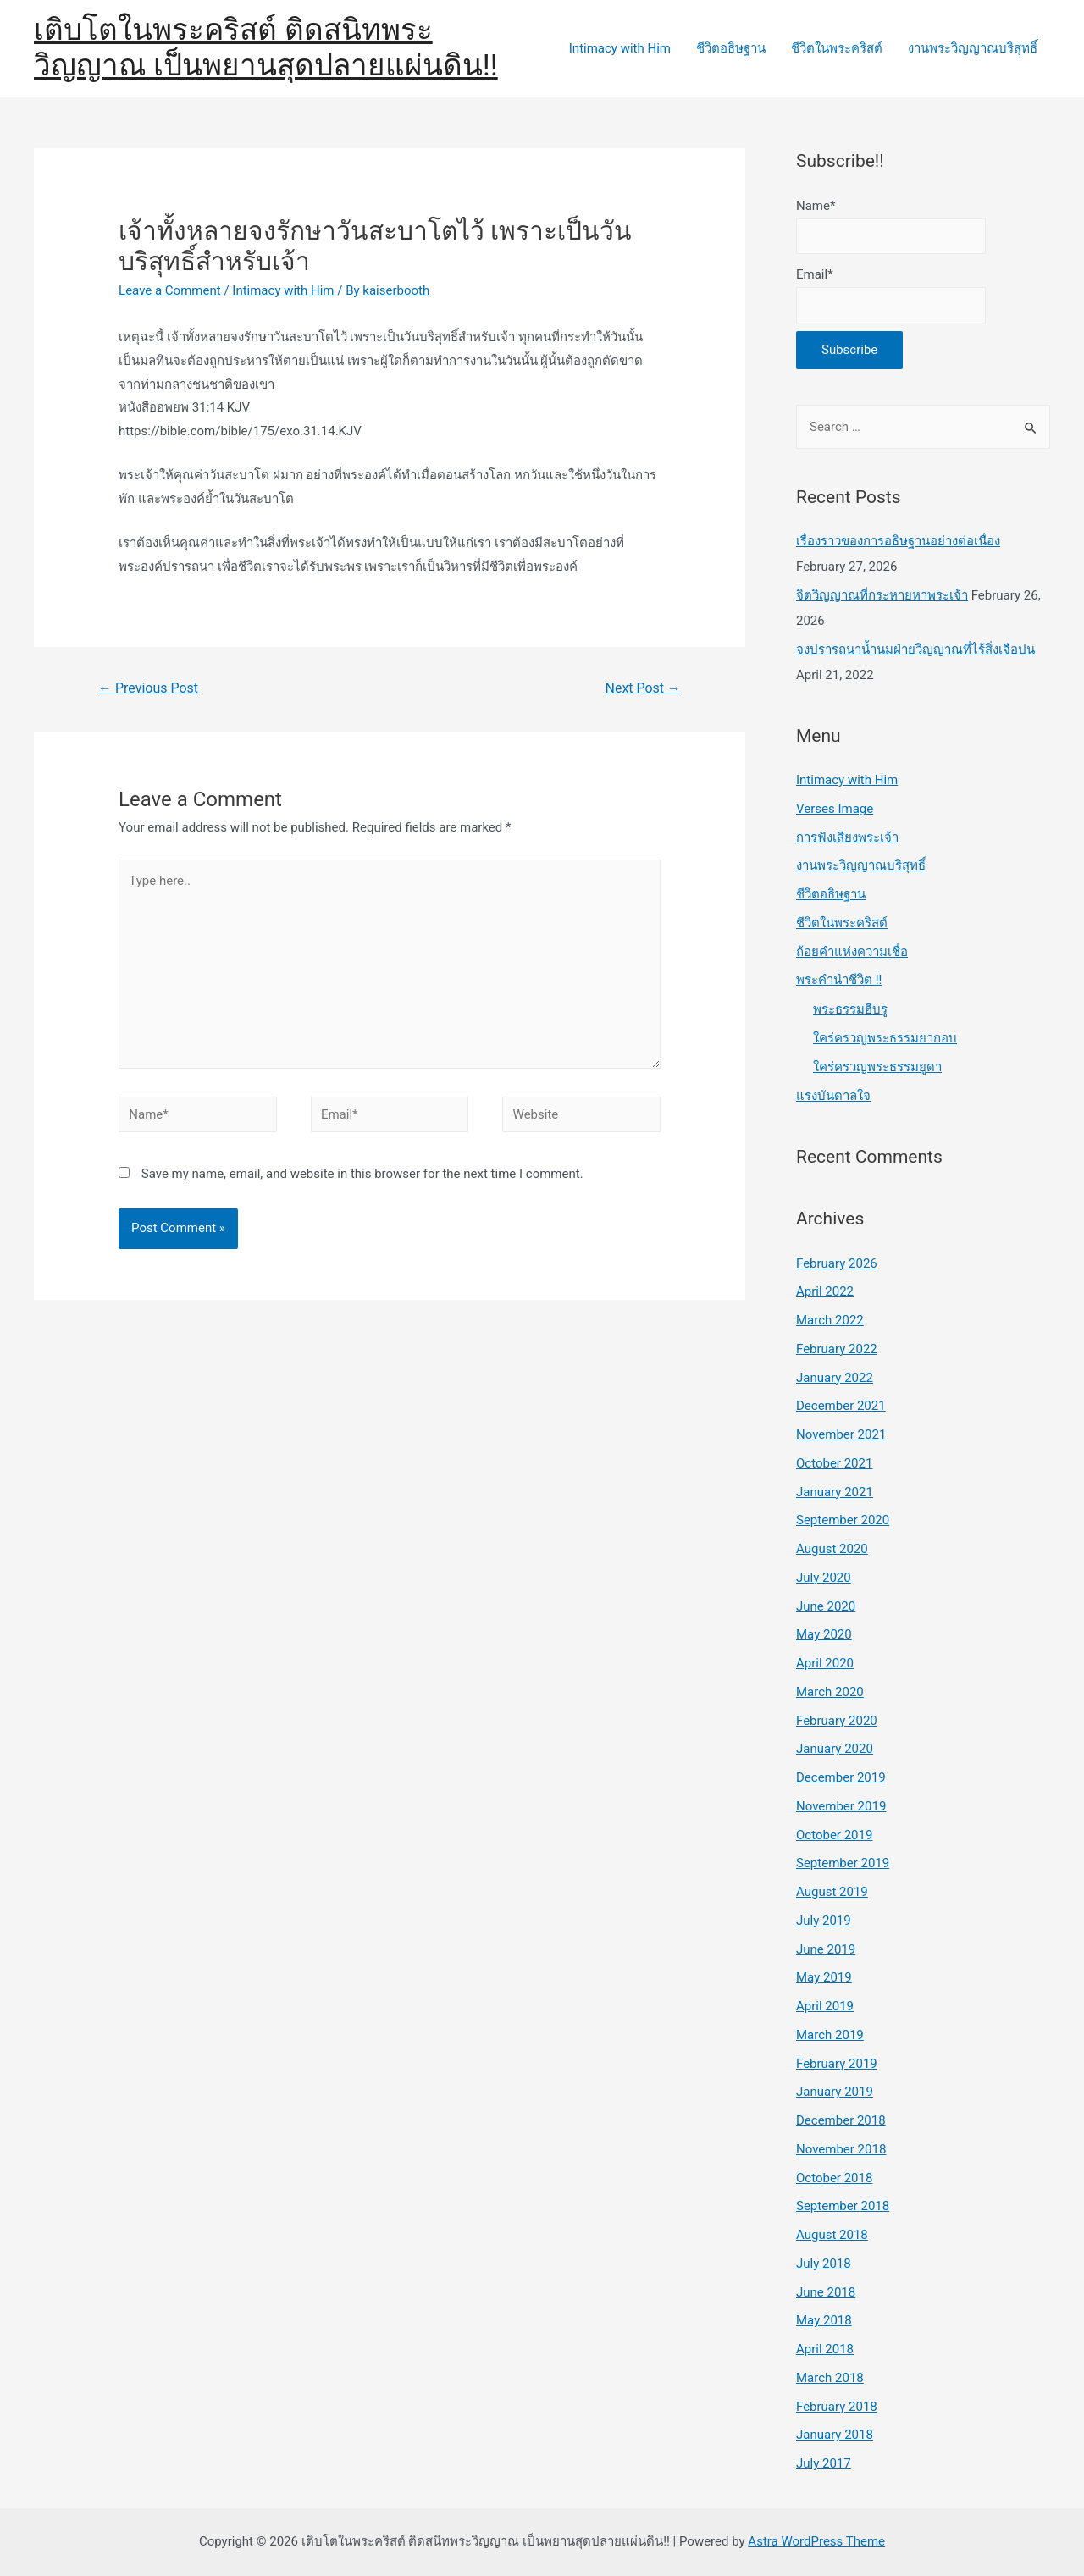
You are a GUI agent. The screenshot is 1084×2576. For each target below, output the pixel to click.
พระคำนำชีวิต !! (839, 979)
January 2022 (834, 1377)
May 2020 (824, 1634)
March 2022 (830, 1320)
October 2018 (834, 2178)
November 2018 (841, 2149)
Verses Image (834, 808)
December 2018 (841, 2120)
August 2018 (832, 2234)
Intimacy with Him (620, 48)
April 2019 (825, 2006)
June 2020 (825, 1606)
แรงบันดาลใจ (833, 1095)
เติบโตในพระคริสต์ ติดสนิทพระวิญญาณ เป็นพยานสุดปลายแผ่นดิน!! (266, 48)
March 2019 (830, 2035)
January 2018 (834, 2434)
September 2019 (842, 1863)
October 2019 (834, 1835)
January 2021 (834, 1492)
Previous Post (148, 688)
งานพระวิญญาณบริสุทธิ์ (972, 48)
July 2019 (823, 1920)
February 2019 (836, 2063)
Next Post (644, 688)
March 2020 (830, 1692)
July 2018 (823, 2263)
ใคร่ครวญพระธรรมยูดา (877, 1067)
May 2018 (824, 2320)
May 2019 (824, 1977)
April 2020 (825, 1663)
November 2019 (841, 1806)
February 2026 (836, 1263)
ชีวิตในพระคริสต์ (836, 48)
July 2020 (823, 1577)
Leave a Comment (170, 290)
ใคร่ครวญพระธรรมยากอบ (885, 1038)
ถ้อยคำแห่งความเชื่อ (852, 951)
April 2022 (825, 1291)
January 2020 (834, 1748)
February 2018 (836, 2406)
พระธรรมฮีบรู (850, 1009)
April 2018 (825, 2349)
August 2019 (832, 1891)
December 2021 (841, 1405)
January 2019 (834, 2091)
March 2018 (830, 2377)
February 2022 (836, 1349)
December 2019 (841, 1777)
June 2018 (825, 2292)
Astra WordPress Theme (816, 2541)
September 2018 (842, 2206)
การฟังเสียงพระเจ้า (847, 837)
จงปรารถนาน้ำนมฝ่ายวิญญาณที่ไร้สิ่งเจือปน (915, 649)
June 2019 (825, 1949)
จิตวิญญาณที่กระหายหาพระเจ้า (882, 595)
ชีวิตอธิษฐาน (731, 48)
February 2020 (836, 1720)
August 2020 (832, 1548)
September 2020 (842, 1520)
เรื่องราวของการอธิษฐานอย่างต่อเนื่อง (898, 541)
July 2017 (823, 2463)
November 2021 (841, 1434)
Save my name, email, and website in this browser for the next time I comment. (362, 1173)
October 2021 (834, 1463)
